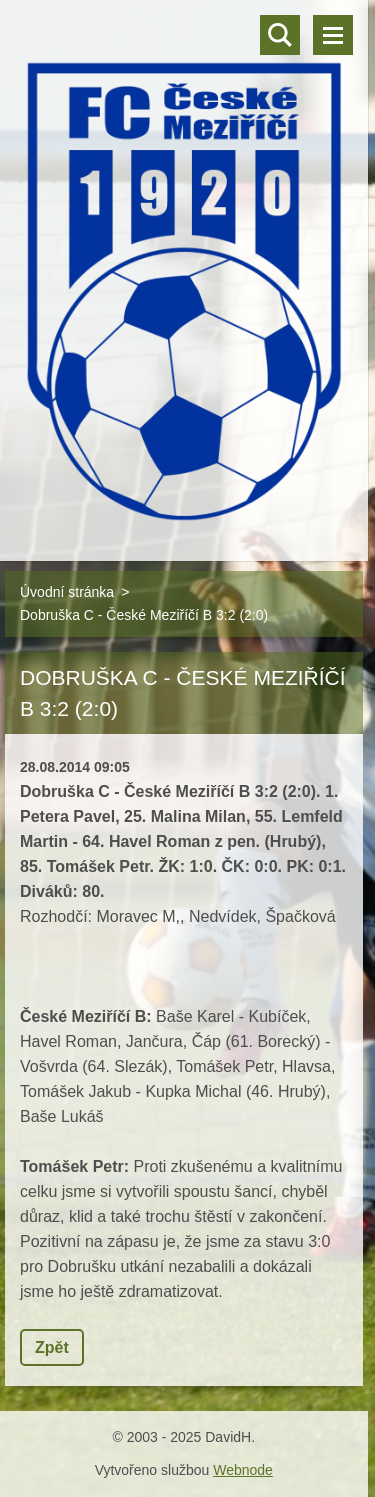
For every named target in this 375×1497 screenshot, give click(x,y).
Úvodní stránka (67, 592)
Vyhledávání (280, 35)
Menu (333, 35)
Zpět (52, 1347)
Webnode (243, 1470)
